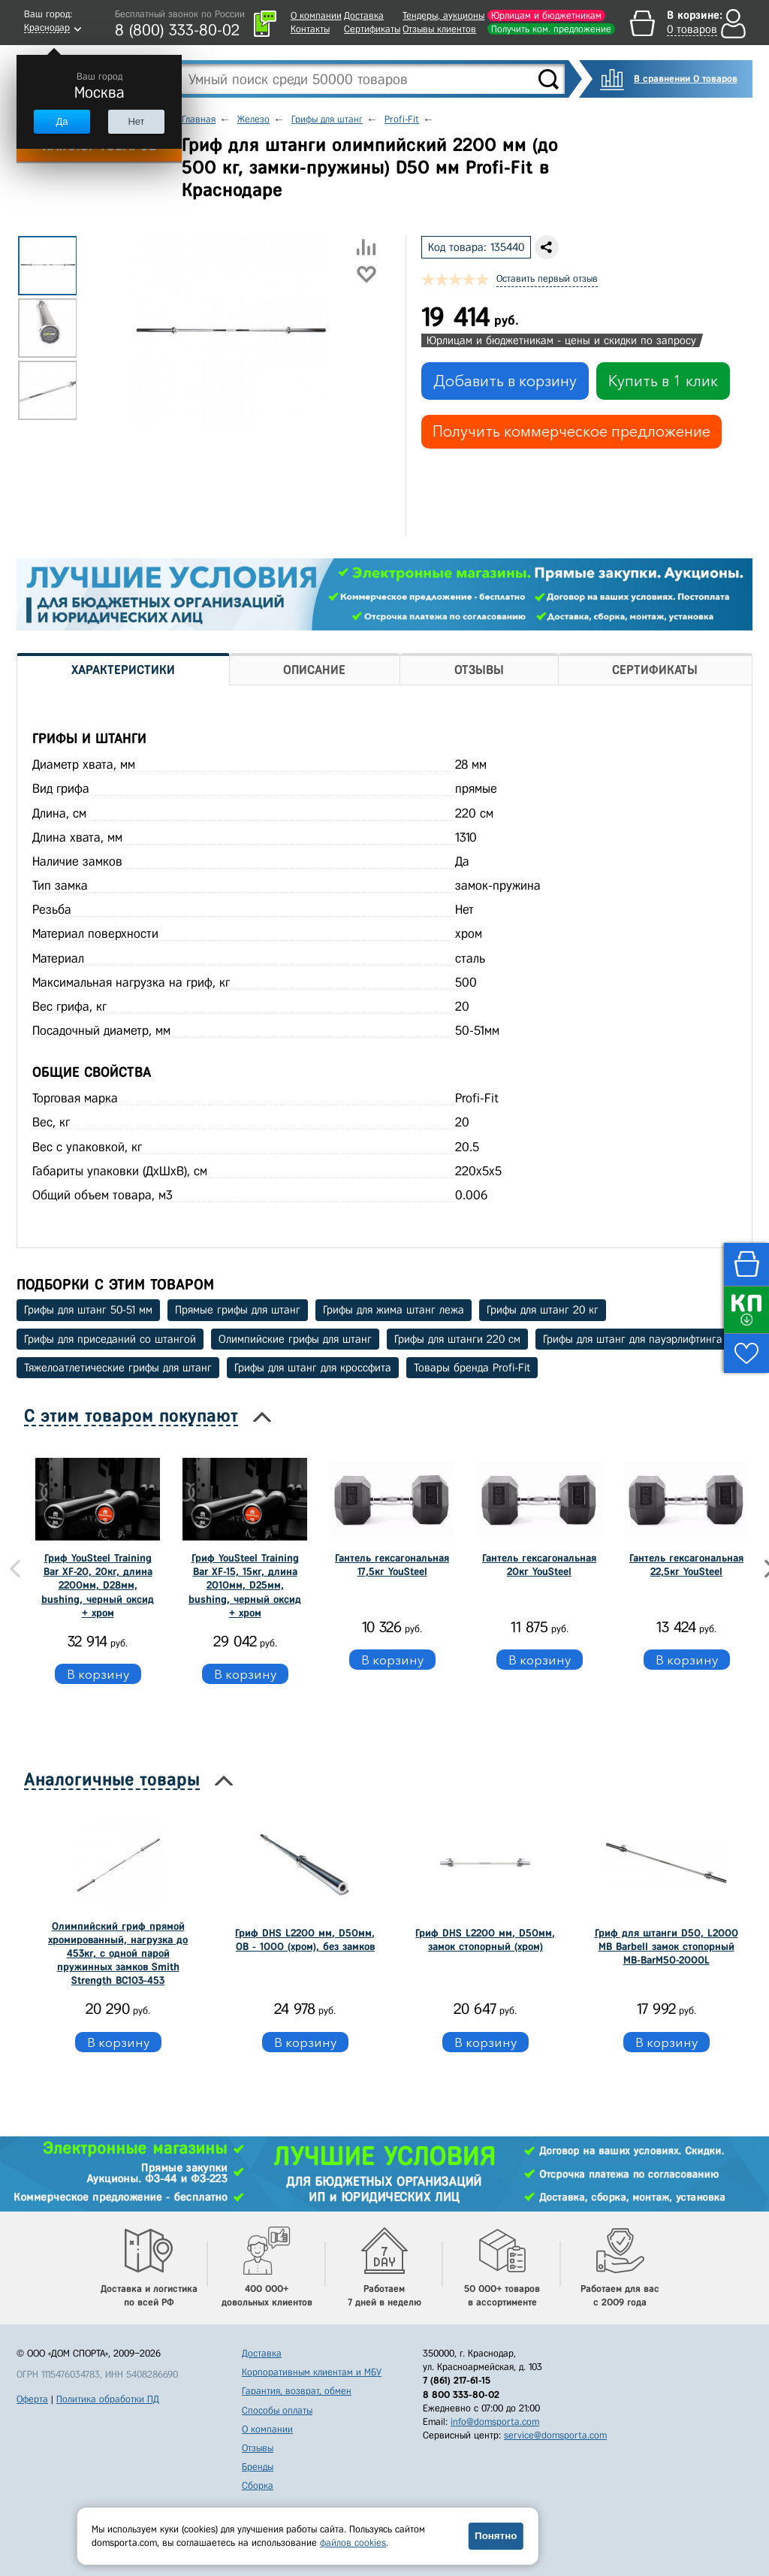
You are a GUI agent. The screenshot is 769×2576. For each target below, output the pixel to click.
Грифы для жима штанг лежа (393, 1310)
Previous (14, 1569)
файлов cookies (353, 2542)
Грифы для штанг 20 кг (543, 1310)
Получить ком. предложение (551, 29)
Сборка (257, 2485)
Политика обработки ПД (107, 2399)
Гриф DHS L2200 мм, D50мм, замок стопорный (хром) (485, 1939)
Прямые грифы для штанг (237, 1310)
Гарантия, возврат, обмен (296, 2391)
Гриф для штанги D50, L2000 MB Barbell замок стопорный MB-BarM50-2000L (666, 1946)
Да (62, 121)
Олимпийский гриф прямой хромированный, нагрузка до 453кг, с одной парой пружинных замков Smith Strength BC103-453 (118, 1954)
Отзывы (257, 2448)
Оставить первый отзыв (547, 278)
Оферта (32, 2399)
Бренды (257, 2467)
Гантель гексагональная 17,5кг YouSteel (392, 1565)
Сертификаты (372, 29)
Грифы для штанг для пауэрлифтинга (632, 1339)
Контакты (310, 29)
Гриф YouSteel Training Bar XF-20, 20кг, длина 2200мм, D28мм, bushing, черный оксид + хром (97, 1586)
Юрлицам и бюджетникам (546, 15)
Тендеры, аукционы (443, 15)
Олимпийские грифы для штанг (295, 1339)
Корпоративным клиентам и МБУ (311, 2372)
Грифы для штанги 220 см (457, 1339)
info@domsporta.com (495, 2421)
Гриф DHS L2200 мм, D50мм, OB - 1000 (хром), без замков (305, 1939)
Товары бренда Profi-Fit (472, 1368)
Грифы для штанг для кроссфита (312, 1368)
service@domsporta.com (555, 2435)
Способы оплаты (277, 2410)
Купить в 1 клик (663, 381)
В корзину (98, 1674)
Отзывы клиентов (439, 29)
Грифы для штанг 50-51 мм (88, 1310)
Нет (136, 121)
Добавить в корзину (505, 381)
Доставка (364, 15)
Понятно (496, 2535)
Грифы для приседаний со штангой (110, 1339)
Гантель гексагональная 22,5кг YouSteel (686, 1565)
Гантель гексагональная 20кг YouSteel (539, 1565)
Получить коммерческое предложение (571, 431)
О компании (316, 15)
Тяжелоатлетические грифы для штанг (118, 1368)
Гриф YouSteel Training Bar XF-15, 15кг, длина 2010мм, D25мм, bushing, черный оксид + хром (244, 1586)
